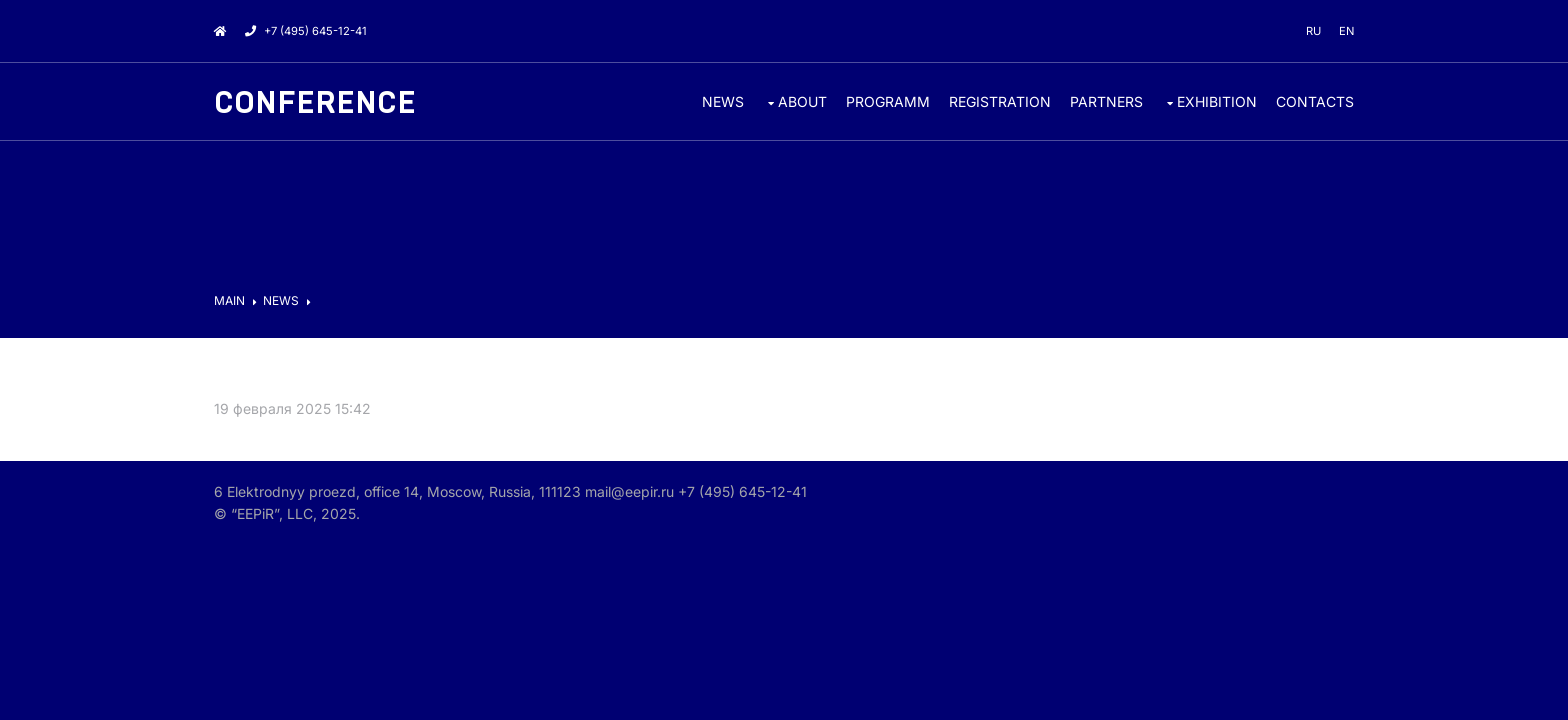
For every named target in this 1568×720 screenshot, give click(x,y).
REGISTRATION (1000, 101)
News (723, 101)
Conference (315, 103)
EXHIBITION (1217, 101)
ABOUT (802, 101)
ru (1313, 31)
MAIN (229, 300)
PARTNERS (1106, 101)
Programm (888, 101)
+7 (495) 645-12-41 (306, 31)
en (1346, 31)
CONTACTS (1315, 101)
